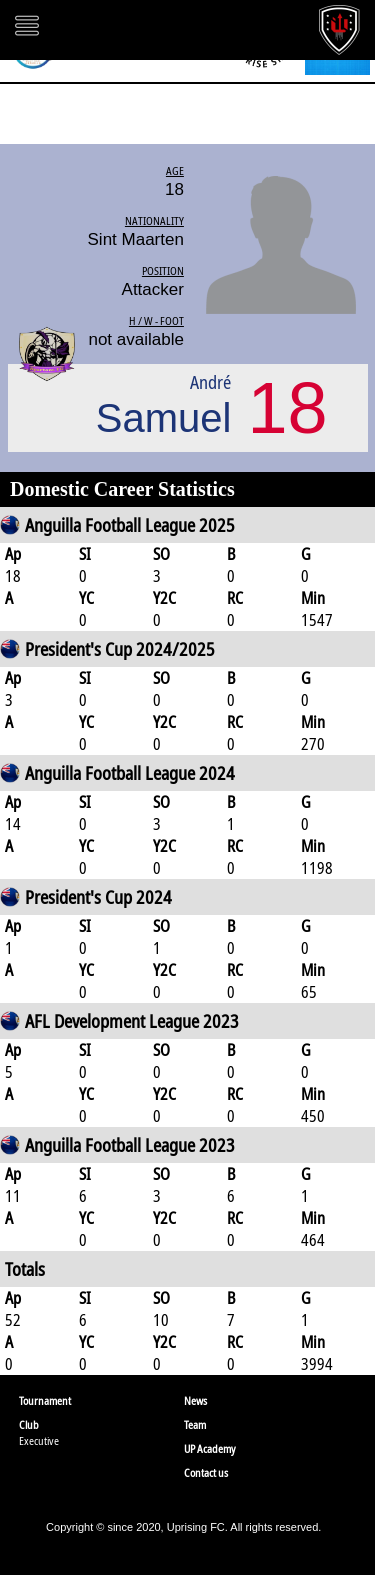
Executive (39, 1440)
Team (195, 1424)
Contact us (206, 1472)
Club (29, 1424)
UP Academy (210, 1448)
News (195, 1400)
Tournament (45, 1400)
